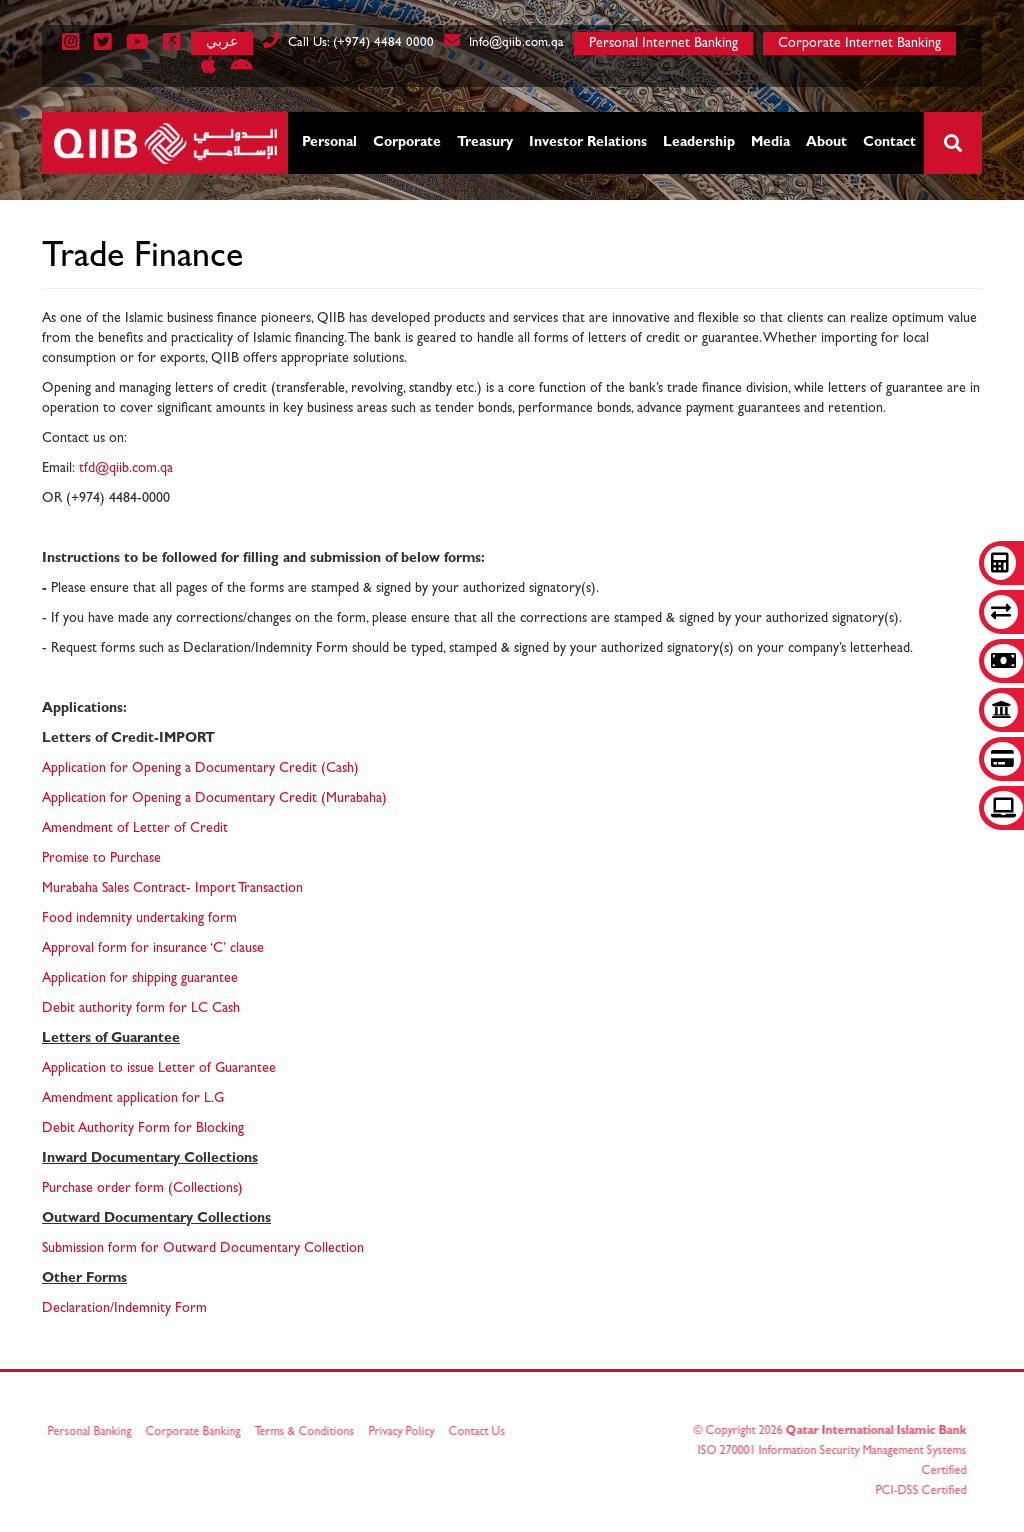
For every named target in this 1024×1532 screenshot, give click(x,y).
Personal (329, 143)
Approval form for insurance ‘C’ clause (153, 949)
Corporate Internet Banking (859, 44)
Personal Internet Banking (663, 44)
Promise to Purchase (101, 859)
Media (770, 143)
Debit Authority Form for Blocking (143, 1129)
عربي (222, 41)
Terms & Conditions (309, 1433)
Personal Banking (94, 1433)
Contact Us (481, 1433)
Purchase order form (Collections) (142, 1189)
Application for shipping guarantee (140, 979)
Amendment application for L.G (133, 1099)
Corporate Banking (197, 1433)
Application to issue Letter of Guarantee (159, 1069)
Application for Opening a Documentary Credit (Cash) (200, 769)
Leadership (699, 143)
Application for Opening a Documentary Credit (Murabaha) (214, 799)
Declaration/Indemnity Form (124, 1309)
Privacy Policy (406, 1433)
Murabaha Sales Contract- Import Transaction (172, 889)
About (826, 143)
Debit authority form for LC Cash (141, 1009)
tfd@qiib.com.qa (126, 469)
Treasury (485, 143)
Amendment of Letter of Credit (135, 829)
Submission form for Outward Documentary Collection (203, 1249)
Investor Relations (588, 143)
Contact (889, 143)
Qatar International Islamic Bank (871, 1432)
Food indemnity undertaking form (139, 919)
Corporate (407, 143)
